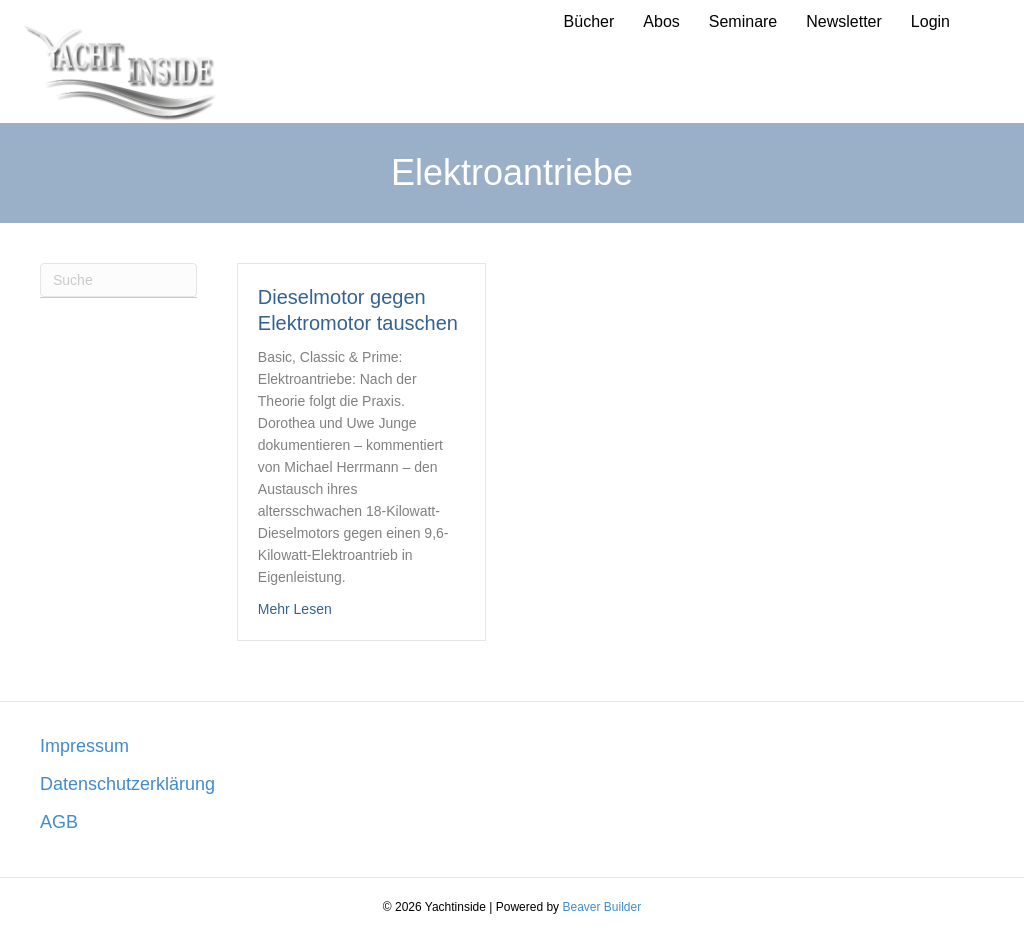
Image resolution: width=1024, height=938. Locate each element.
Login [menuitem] (930, 21)
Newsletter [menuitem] (844, 21)
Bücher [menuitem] (589, 21)
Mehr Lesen (295, 607)
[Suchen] (118, 280)
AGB (59, 822)
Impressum (84, 746)
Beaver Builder (601, 907)
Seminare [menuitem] (743, 21)
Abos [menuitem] (661, 21)
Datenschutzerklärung (127, 784)
